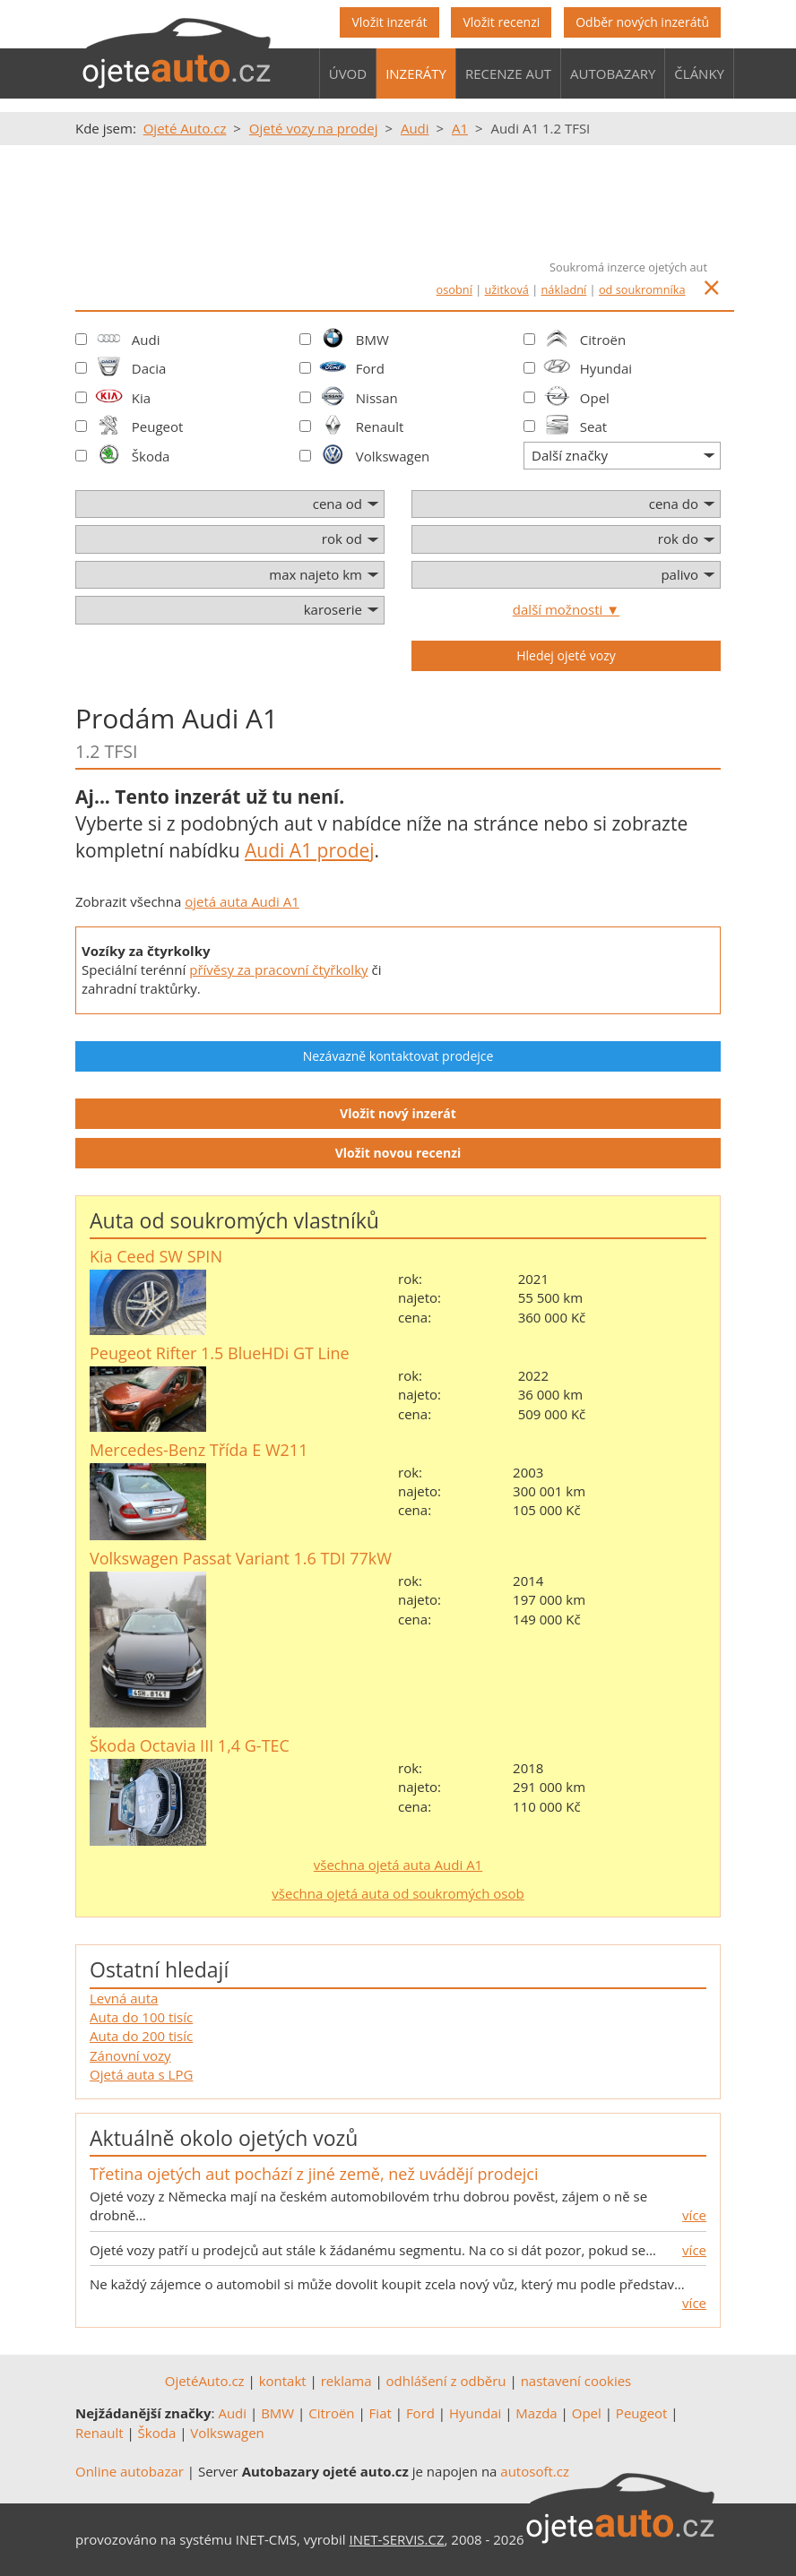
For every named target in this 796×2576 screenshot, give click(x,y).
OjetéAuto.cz (205, 2381)
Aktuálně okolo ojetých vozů (224, 2138)
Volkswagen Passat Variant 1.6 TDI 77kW (241, 1558)
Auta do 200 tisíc (141, 2036)
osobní (454, 289)
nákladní (564, 289)
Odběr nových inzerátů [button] (642, 21)
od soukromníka (642, 289)
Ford (370, 368)
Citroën (603, 340)
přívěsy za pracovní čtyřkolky (278, 969)
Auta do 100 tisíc (141, 2017)
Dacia (149, 368)
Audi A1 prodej (310, 850)
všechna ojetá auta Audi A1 (398, 1865)
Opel (595, 398)
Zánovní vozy (130, 2055)
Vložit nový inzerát (398, 1113)
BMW (372, 340)
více (694, 2215)
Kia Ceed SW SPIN (156, 1256)
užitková (507, 289)
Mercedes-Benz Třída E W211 (198, 1449)
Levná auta (124, 1998)
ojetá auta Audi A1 (242, 901)
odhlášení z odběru (446, 2381)
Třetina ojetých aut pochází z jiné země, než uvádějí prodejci (314, 2173)
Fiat (380, 2413)
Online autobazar (129, 2471)
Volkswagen (393, 456)
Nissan (377, 398)
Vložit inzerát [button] (389, 21)
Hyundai (606, 368)
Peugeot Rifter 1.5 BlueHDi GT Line (220, 1353)
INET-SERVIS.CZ (397, 2539)
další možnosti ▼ (566, 609)
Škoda (151, 456)
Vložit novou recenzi (398, 1152)
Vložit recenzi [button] (501, 21)
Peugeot (158, 426)
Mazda (536, 2413)
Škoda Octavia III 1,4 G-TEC (190, 1745)
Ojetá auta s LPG (141, 2074)
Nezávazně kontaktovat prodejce (398, 1055)
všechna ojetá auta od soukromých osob (397, 1893)
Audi (146, 340)
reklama (346, 2381)
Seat (593, 426)
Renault (380, 426)
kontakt (283, 2381)
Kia (141, 398)
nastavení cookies (576, 2381)
